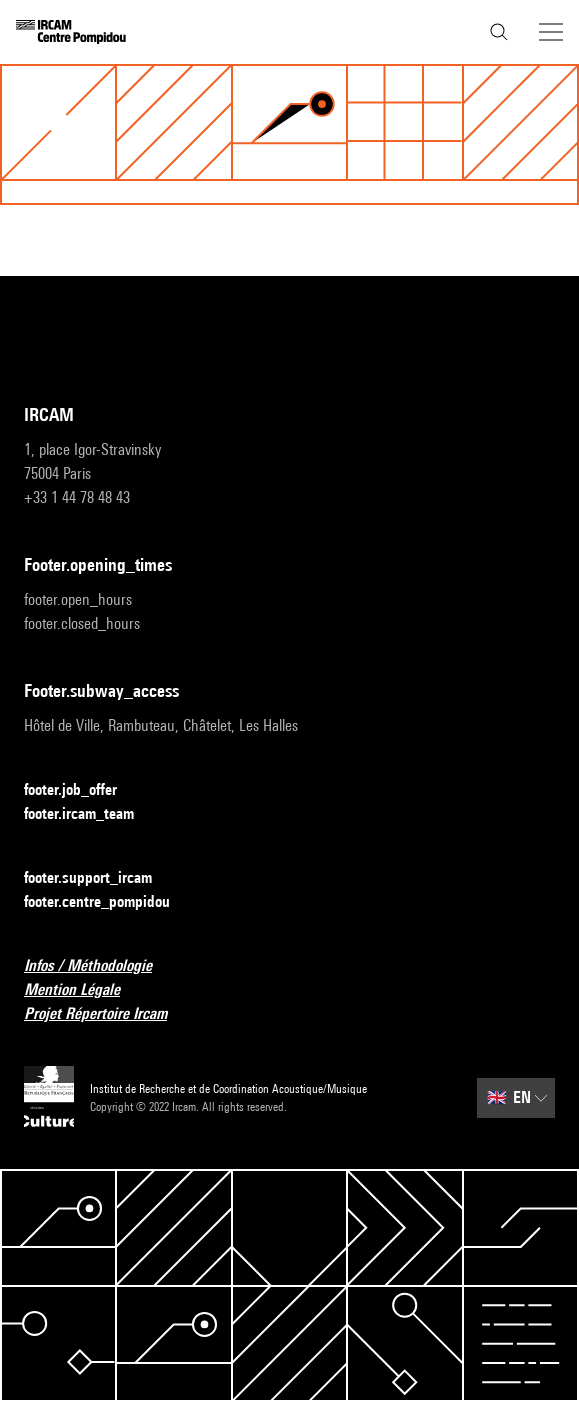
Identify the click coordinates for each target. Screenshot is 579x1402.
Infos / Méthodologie (100, 966)
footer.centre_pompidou (109, 902)
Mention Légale (84, 990)
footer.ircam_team (91, 814)
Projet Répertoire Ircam (107, 1014)
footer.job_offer (82, 790)
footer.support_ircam (100, 878)
